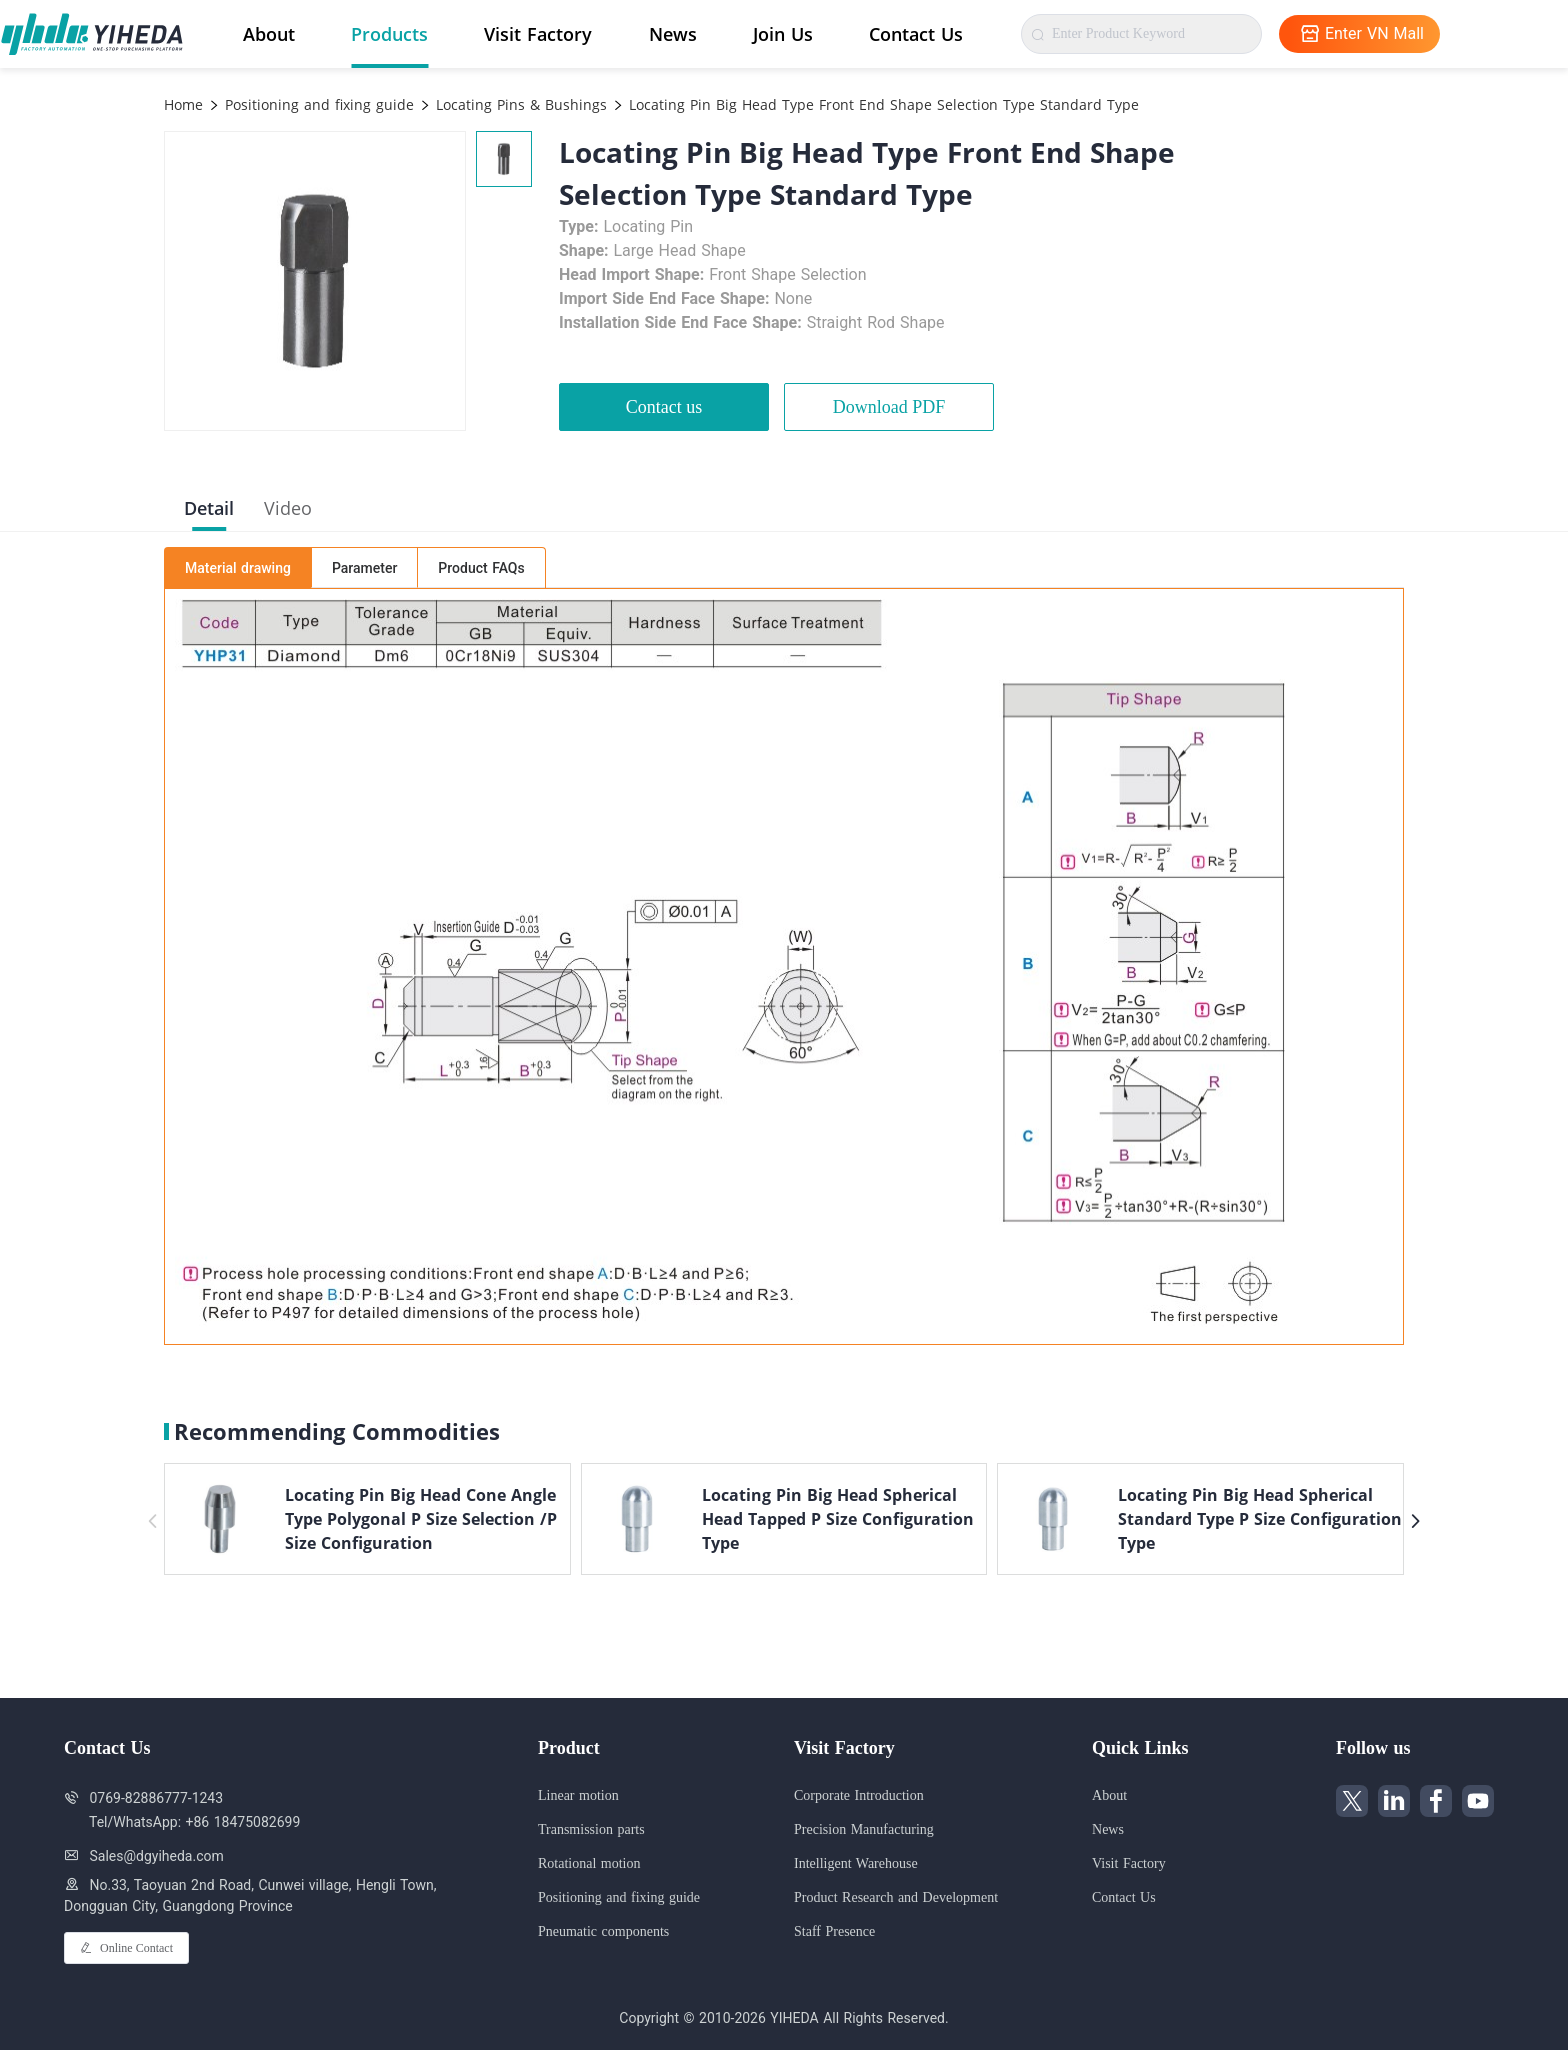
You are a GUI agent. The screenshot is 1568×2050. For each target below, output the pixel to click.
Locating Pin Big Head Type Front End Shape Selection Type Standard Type (881, 104)
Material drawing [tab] (238, 568)
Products (389, 34)
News (673, 34)
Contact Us (916, 34)
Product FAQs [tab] (481, 568)
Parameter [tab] (364, 568)
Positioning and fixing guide (317, 104)
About (269, 34)
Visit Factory (538, 34)
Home (183, 104)
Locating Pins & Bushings (519, 104)
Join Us (783, 34)
